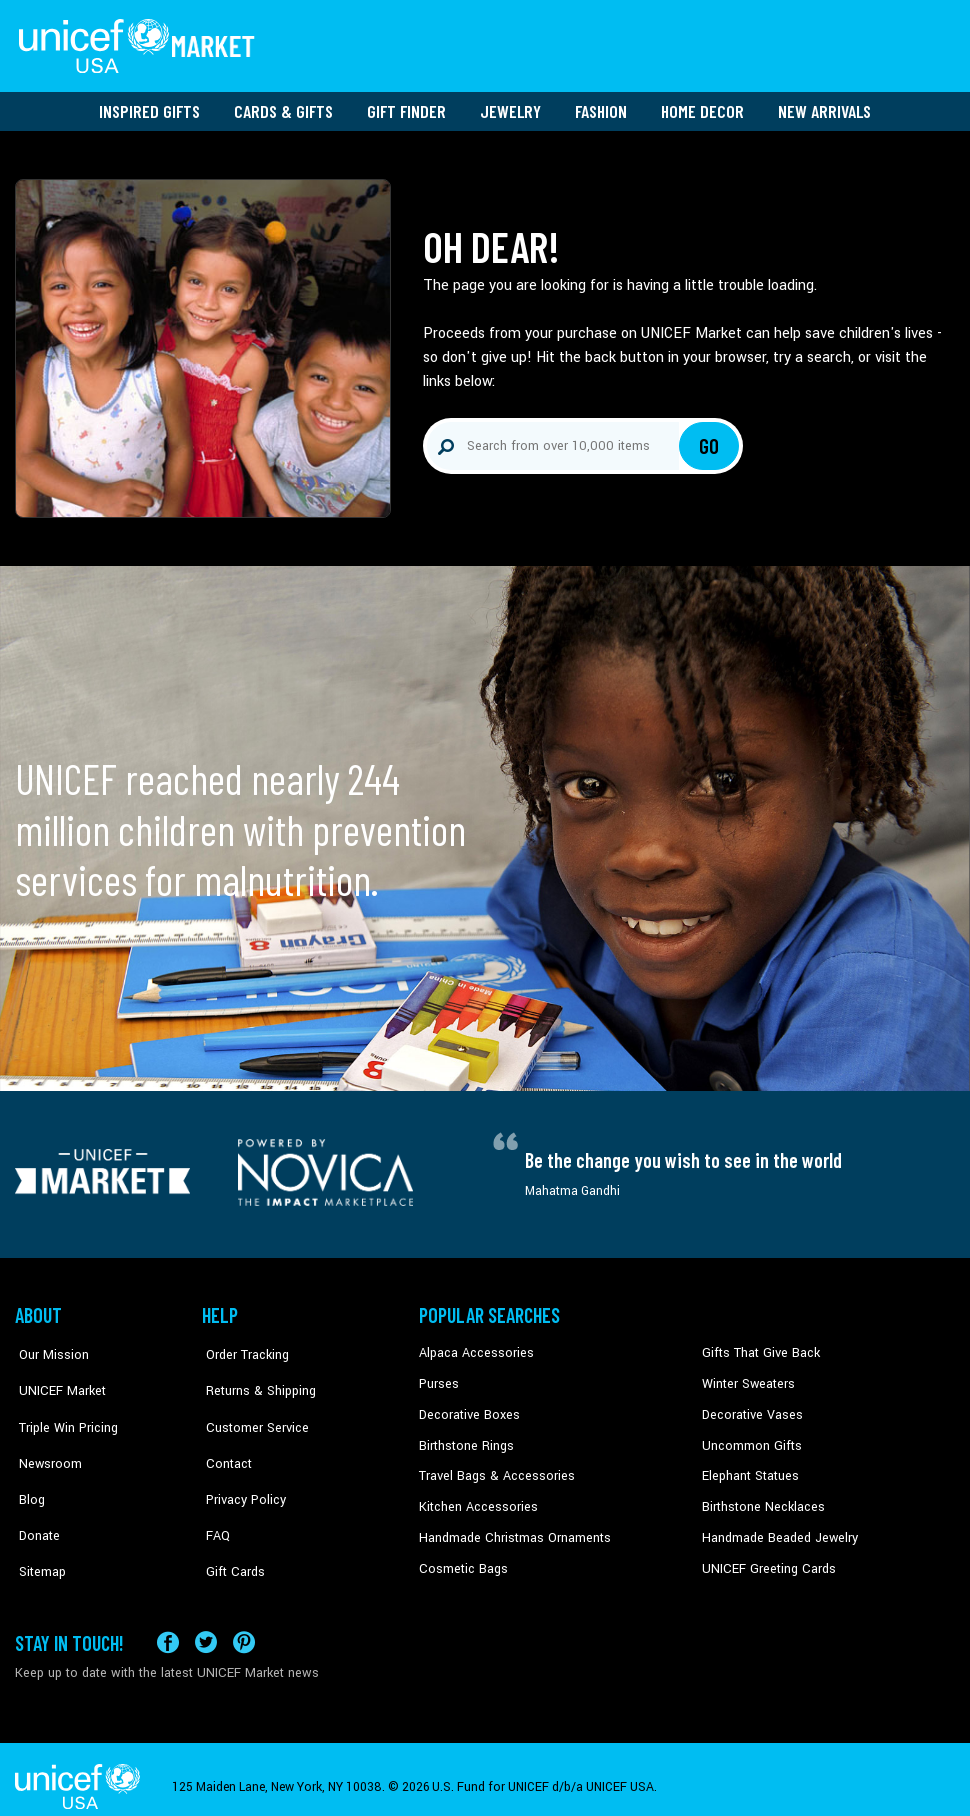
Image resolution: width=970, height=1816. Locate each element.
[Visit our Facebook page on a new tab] (168, 1626)
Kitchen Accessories (475, 1499)
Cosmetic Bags (461, 1560)
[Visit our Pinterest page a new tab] (244, 1626)
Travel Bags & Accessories (492, 1468)
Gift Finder (406, 105)
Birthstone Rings (465, 1438)
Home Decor (702, 105)
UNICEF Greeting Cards (764, 1560)
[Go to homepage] (140, 43)
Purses (438, 1377)
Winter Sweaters (746, 1377)
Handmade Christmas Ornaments (512, 1529)
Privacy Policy (240, 1468)
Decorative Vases (750, 1408)
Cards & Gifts (283, 105)
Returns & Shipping (255, 1377)
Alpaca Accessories (473, 1347)
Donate (35, 1499)
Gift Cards (230, 1529)
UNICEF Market (55, 1377)
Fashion (601, 105)
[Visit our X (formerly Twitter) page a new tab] (206, 1626)
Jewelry (510, 105)
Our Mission (49, 1347)
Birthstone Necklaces (760, 1499)
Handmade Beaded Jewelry (776, 1529)
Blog (28, 1468)
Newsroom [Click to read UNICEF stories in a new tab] (45, 1438)
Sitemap (38, 1529)
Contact (224, 1438)
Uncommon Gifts (750, 1438)
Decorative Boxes (467, 1408)
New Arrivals (824, 105)
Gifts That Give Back (757, 1347)
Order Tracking (242, 1347)
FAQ (214, 1499)
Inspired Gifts (149, 105)
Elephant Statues (749, 1468)
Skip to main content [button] (485, 0)
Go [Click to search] (709, 440)
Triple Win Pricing (62, 1408)
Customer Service (250, 1408)
